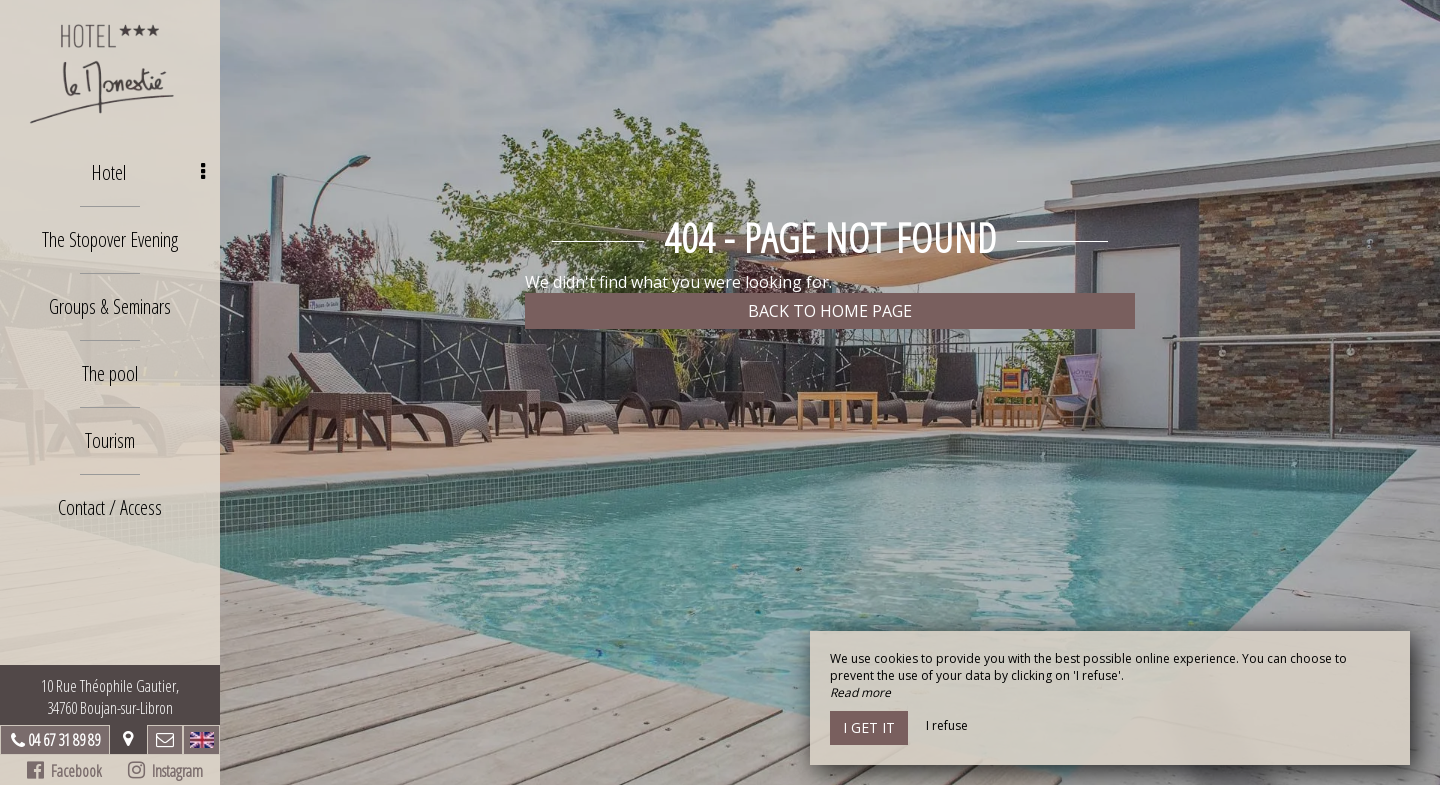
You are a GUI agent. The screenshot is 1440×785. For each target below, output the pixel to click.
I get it (869, 727)
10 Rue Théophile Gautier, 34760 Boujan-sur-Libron (110, 697)
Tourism (110, 440)
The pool (110, 373)
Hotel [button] (148, 172)
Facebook (64, 771)
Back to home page (830, 311)
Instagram (165, 771)
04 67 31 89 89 (64, 740)
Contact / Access (110, 507)
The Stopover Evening (110, 239)
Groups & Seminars (110, 306)
